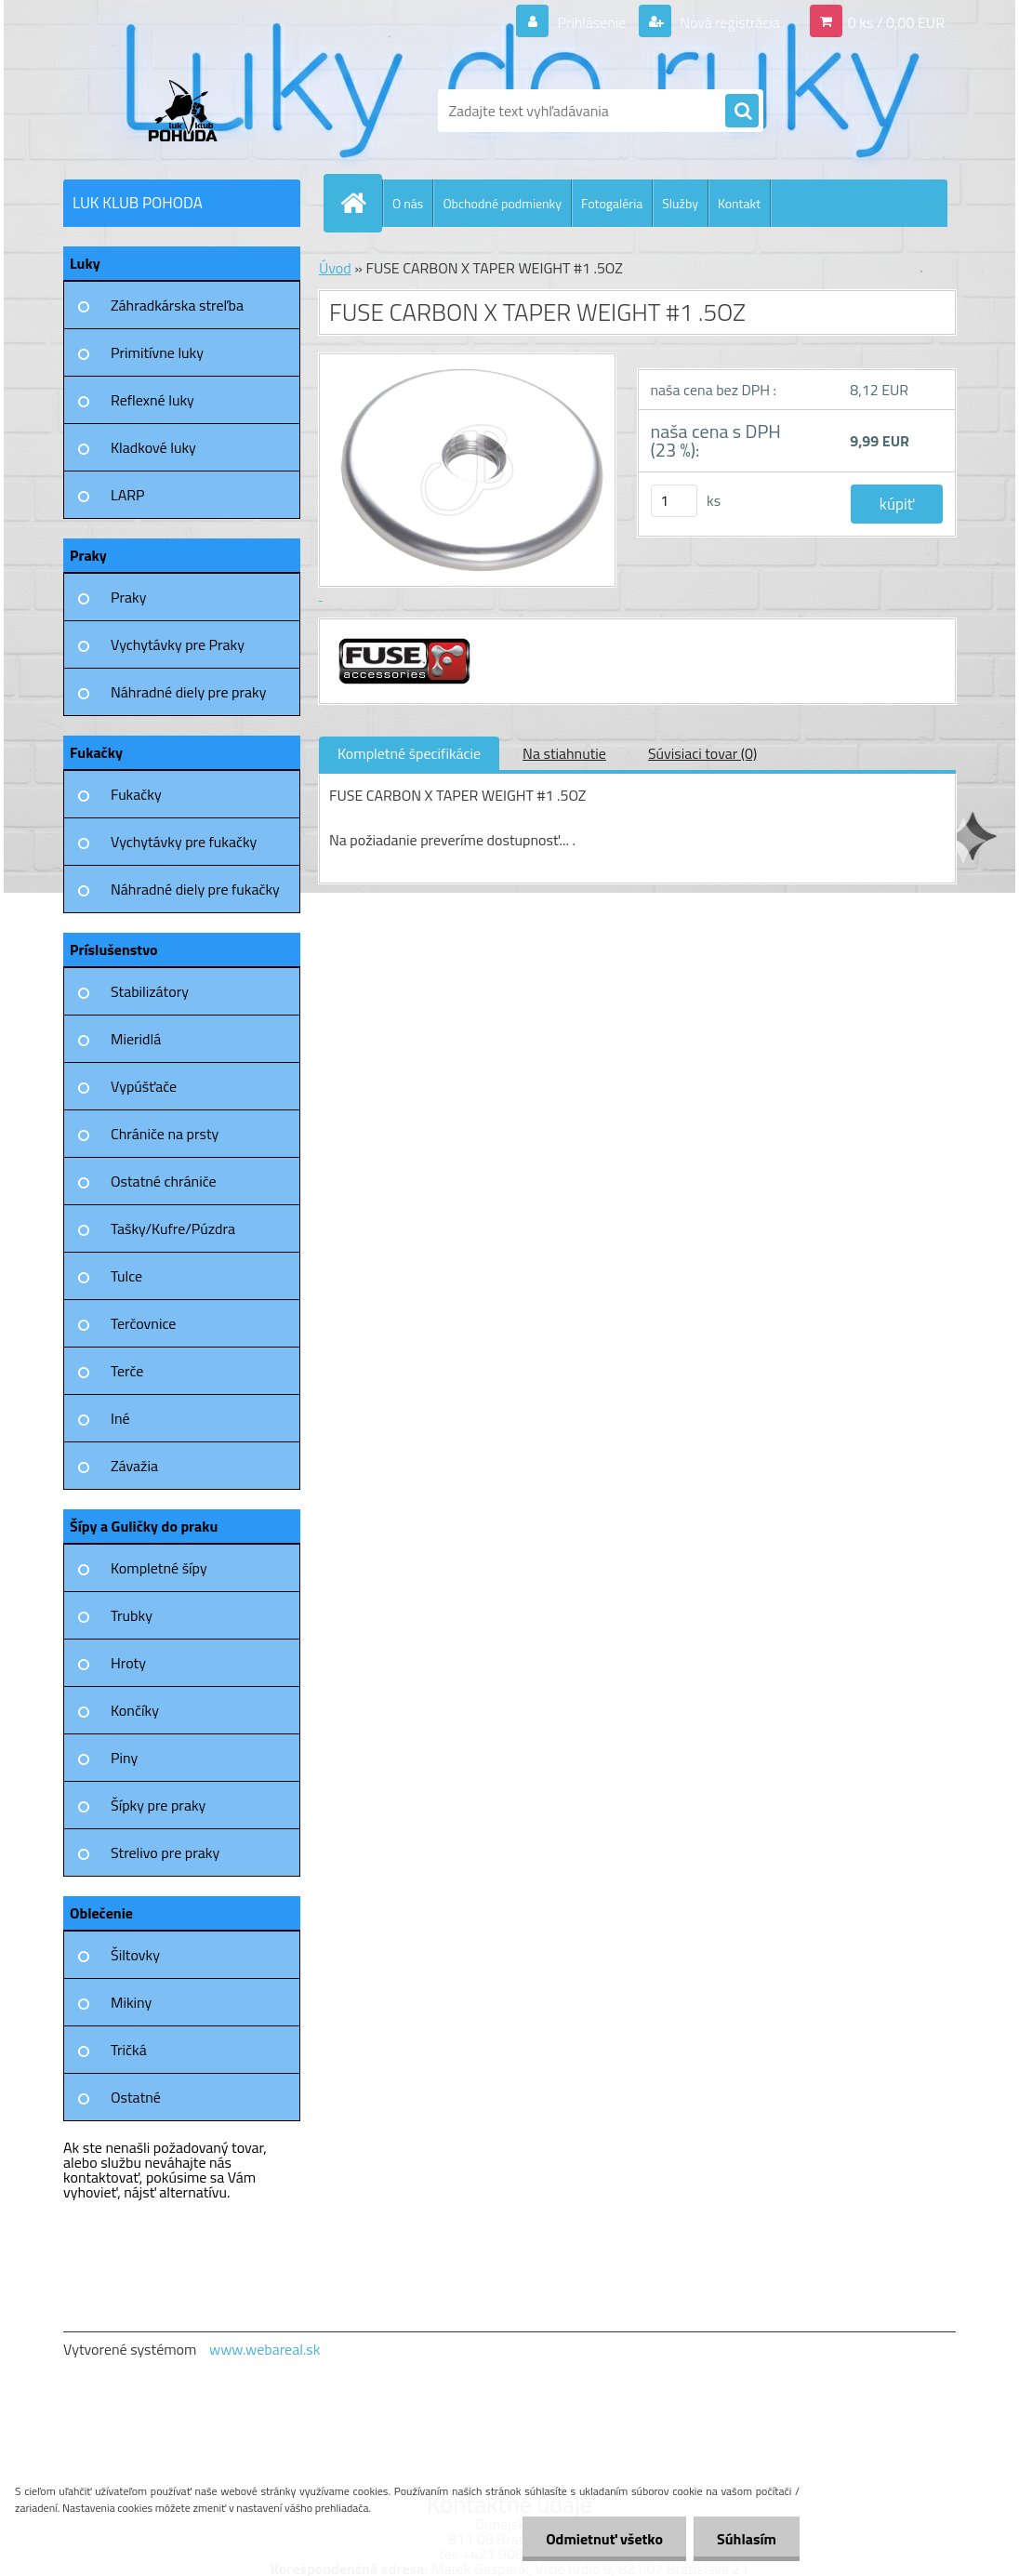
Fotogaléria (611, 203)
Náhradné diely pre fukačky (195, 889)
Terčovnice (143, 1323)
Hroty (128, 1663)
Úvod (335, 268)
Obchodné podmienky (502, 203)
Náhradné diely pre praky (188, 692)
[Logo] (191, 110)
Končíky (135, 1710)
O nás (407, 203)
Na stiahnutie (564, 753)
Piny (124, 1757)
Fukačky (136, 794)
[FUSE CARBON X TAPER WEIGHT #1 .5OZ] (402, 636)
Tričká (129, 2049)
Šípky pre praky (158, 1805)
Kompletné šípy (159, 1568)
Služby (680, 203)
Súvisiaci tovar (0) (702, 753)
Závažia (134, 1465)
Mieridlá (136, 1039)
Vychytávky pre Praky (178, 644)
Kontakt (739, 203)
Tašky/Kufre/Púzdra (173, 1228)
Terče (127, 1371)
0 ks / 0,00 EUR (896, 22)
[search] (742, 111)
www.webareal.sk (265, 2349)
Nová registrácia (728, 22)
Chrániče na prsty (164, 1133)
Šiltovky (135, 1955)
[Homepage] (360, 202)
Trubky (131, 1615)
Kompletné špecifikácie (409, 753)
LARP (128, 495)
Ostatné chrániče (164, 1181)
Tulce (126, 1276)
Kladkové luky (153, 447)
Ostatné (136, 2097)
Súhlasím (746, 2539)
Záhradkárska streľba (177, 305)
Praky (128, 597)
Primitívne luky (157, 352)
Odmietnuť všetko (604, 2539)
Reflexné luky (152, 400)
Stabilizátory (150, 991)
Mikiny (131, 2002)
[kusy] (674, 501)
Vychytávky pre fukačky (184, 841)
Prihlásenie (591, 22)
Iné (120, 1418)
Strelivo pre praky (165, 1852)
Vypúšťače (144, 1086)
